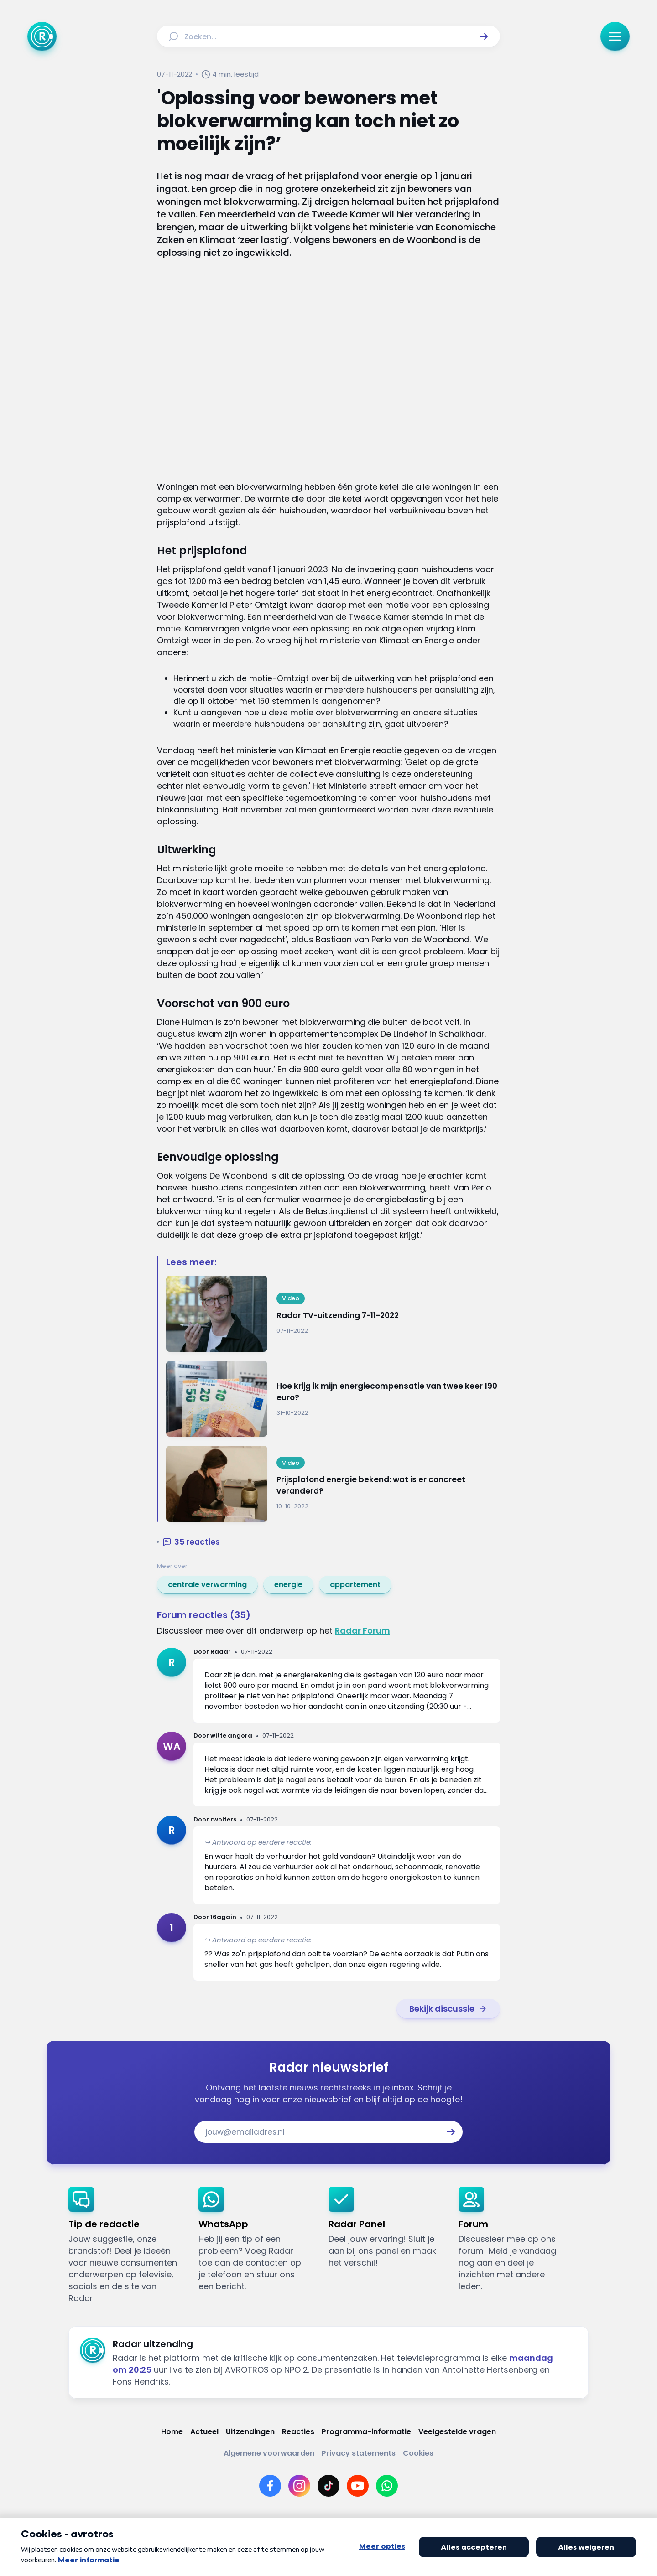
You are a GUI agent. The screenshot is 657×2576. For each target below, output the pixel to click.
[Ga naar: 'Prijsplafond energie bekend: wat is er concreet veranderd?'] (333, 1484)
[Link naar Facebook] (270, 2486)
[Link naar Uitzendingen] (250, 2431)
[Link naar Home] (172, 2431)
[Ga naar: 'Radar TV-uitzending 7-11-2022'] (333, 1314)
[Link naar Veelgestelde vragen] (457, 2431)
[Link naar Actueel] (204, 2431)
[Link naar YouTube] (358, 2486)
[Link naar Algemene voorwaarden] (269, 2453)
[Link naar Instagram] (299, 2486)
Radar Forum (362, 1630)
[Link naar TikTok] (328, 2486)
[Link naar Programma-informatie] (366, 2431)
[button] (483, 36)
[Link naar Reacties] (298, 2431)
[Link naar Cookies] (418, 2453)
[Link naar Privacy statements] (359, 2453)
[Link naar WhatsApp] (387, 2486)
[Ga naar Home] (42, 36)
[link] (207, 1585)
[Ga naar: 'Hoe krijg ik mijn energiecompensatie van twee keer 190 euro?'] (333, 1399)
